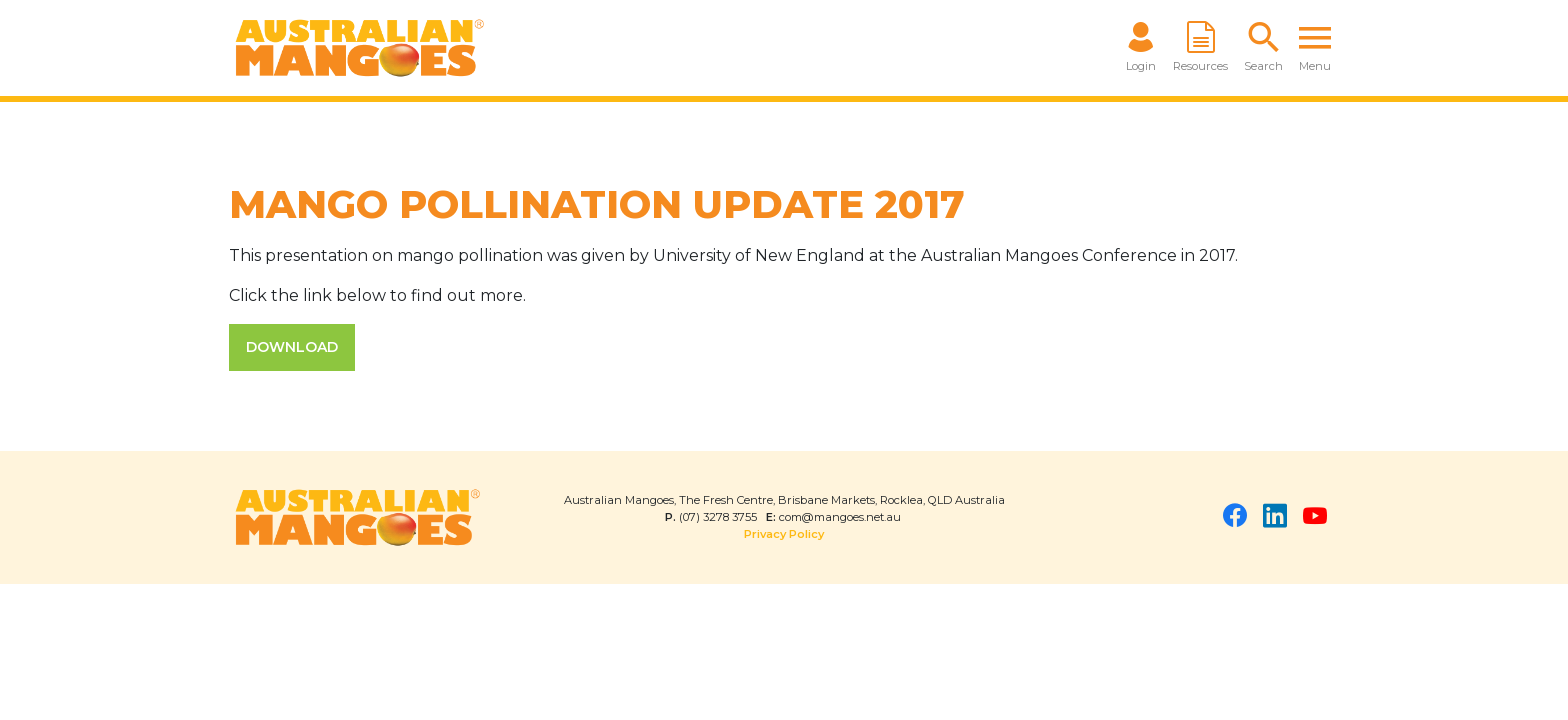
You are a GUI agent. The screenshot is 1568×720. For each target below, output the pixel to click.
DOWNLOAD (292, 347)
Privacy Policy (784, 534)
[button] (1263, 48)
